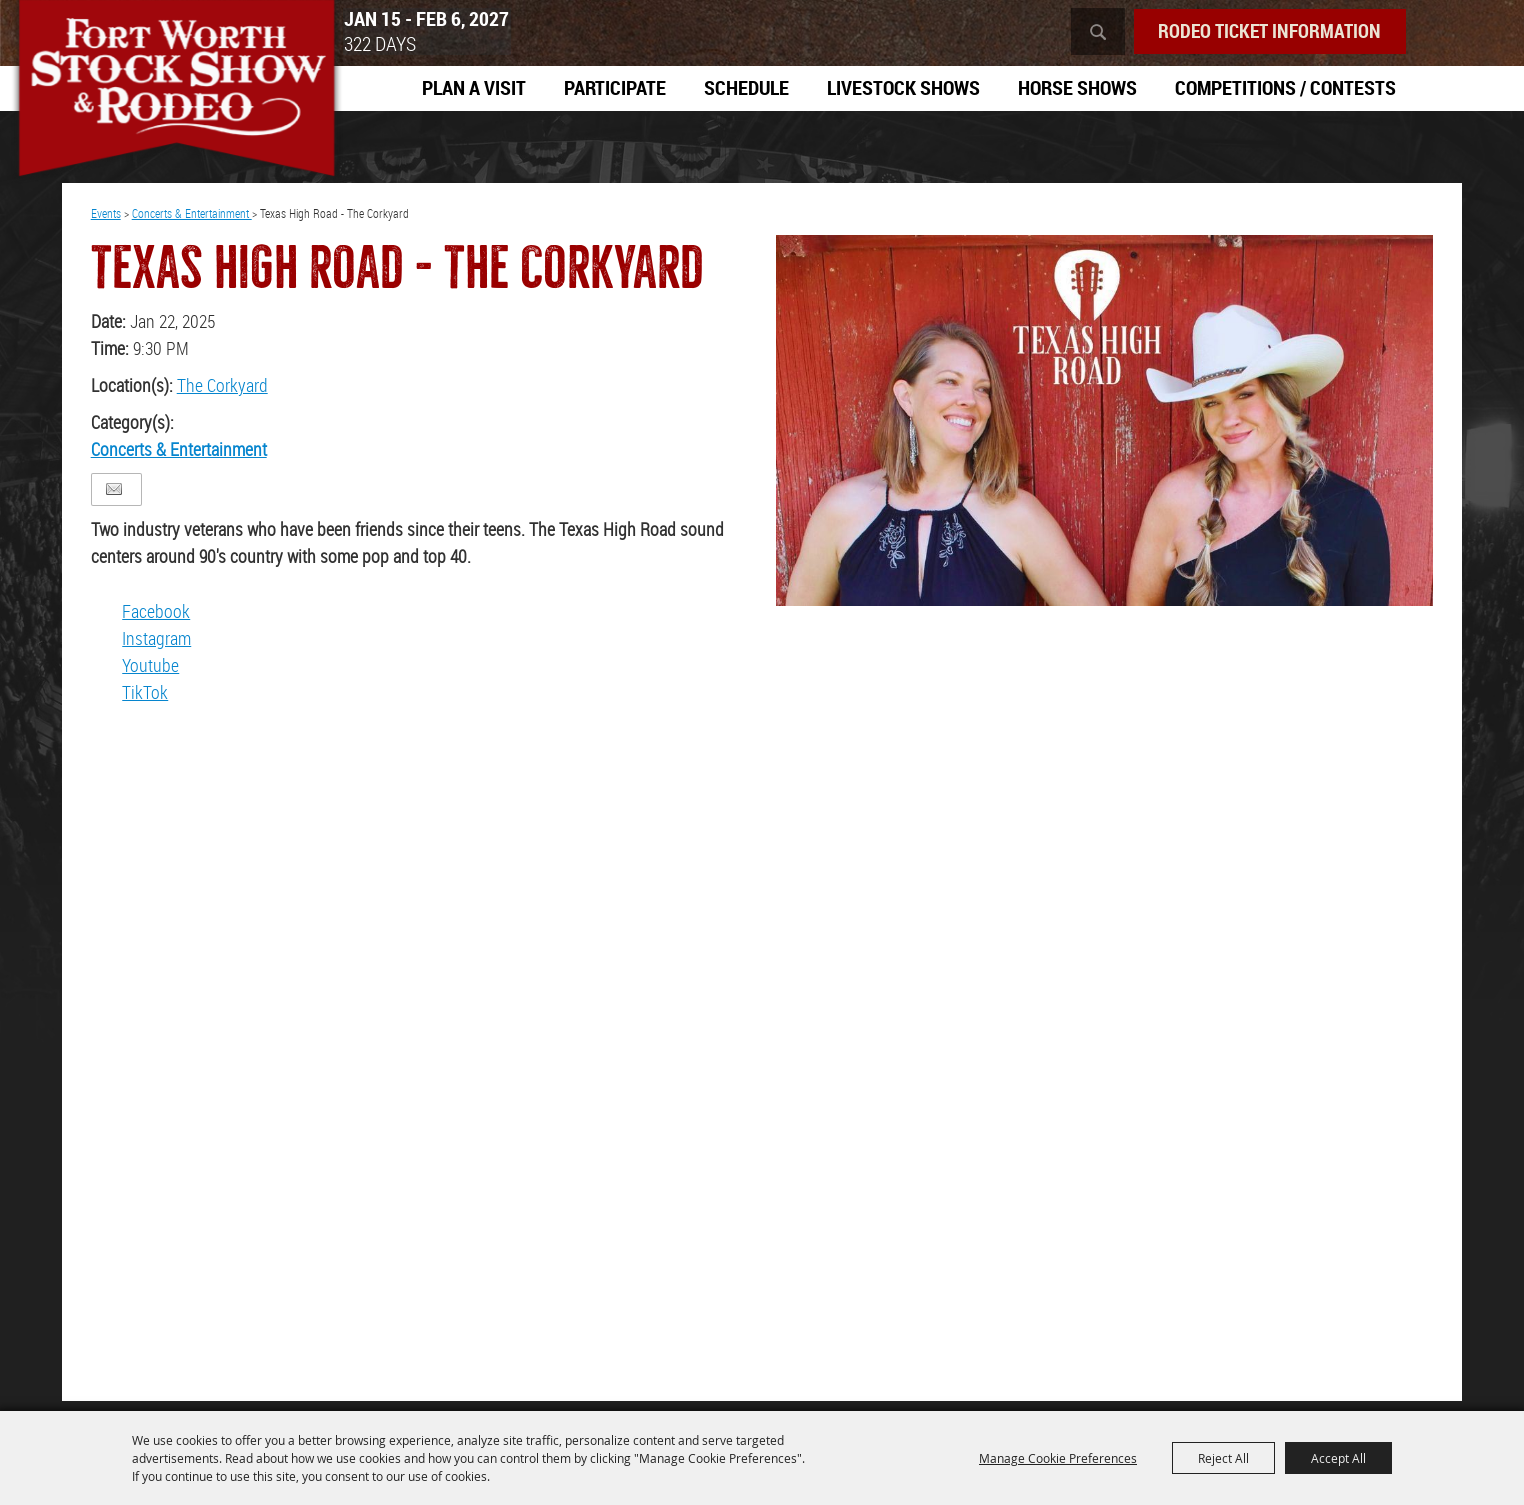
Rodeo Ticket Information (1265, 31)
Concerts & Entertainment (192, 220)
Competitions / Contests (1285, 88)
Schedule (746, 88)
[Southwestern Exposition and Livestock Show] (189, 100)
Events (106, 220)
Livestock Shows (903, 88)
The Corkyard (222, 392)
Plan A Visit (474, 88)
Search (1088, 32)
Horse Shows (1077, 88)
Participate (615, 88)
